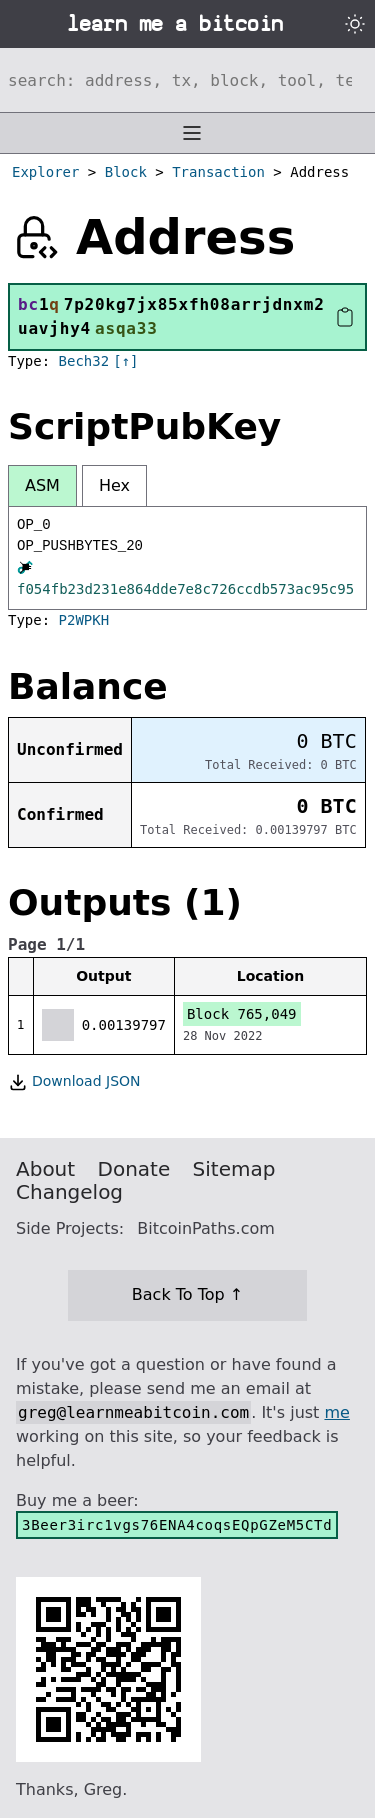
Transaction (218, 172)
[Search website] (187, 80)
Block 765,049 (242, 1014)
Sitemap (234, 1169)
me (336, 1412)
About (45, 1169)
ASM (42, 485)
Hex (114, 485)
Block (126, 172)
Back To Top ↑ (187, 1294)
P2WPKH (84, 620)
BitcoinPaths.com (206, 1228)
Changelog (69, 1192)
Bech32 (84, 361)
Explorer (45, 172)
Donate (134, 1169)
